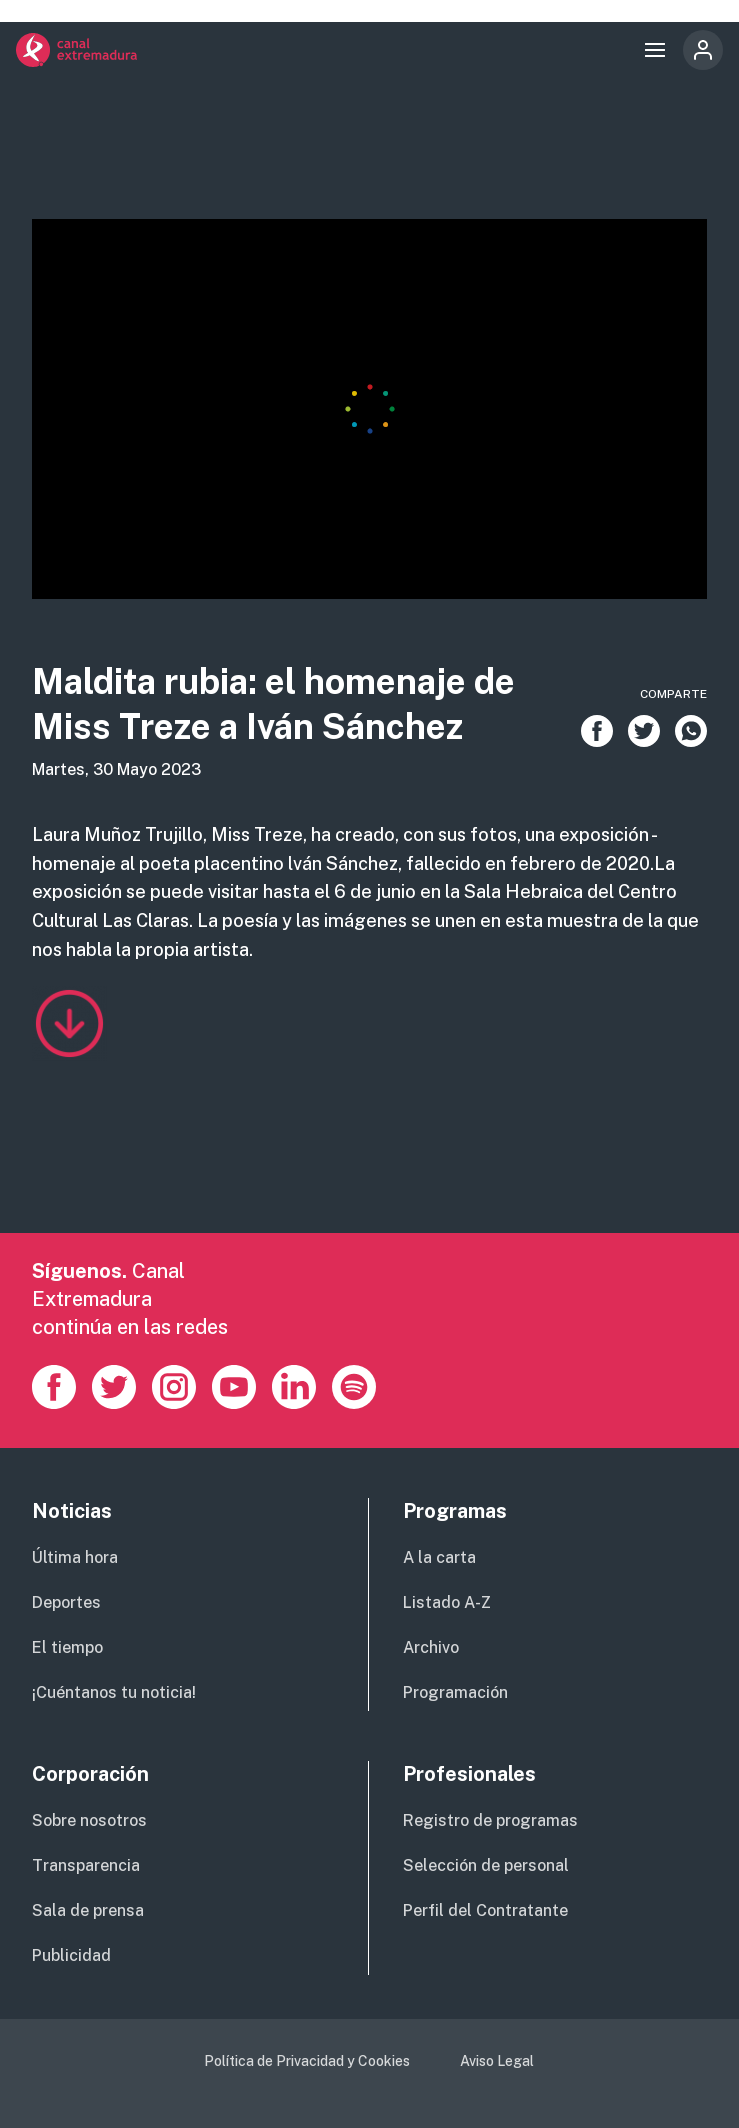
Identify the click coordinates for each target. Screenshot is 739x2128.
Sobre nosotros (89, 1820)
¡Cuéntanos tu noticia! (114, 1692)
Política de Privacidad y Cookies (307, 2061)
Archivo (431, 1647)
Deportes (66, 1602)
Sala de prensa (88, 1910)
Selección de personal (486, 1865)
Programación (455, 1692)
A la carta (439, 1557)
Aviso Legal (497, 2061)
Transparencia (86, 1865)
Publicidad (71, 1955)
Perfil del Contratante (485, 1910)
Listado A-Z (447, 1602)
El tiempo (67, 1647)
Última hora (75, 1557)
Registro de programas (490, 1820)
